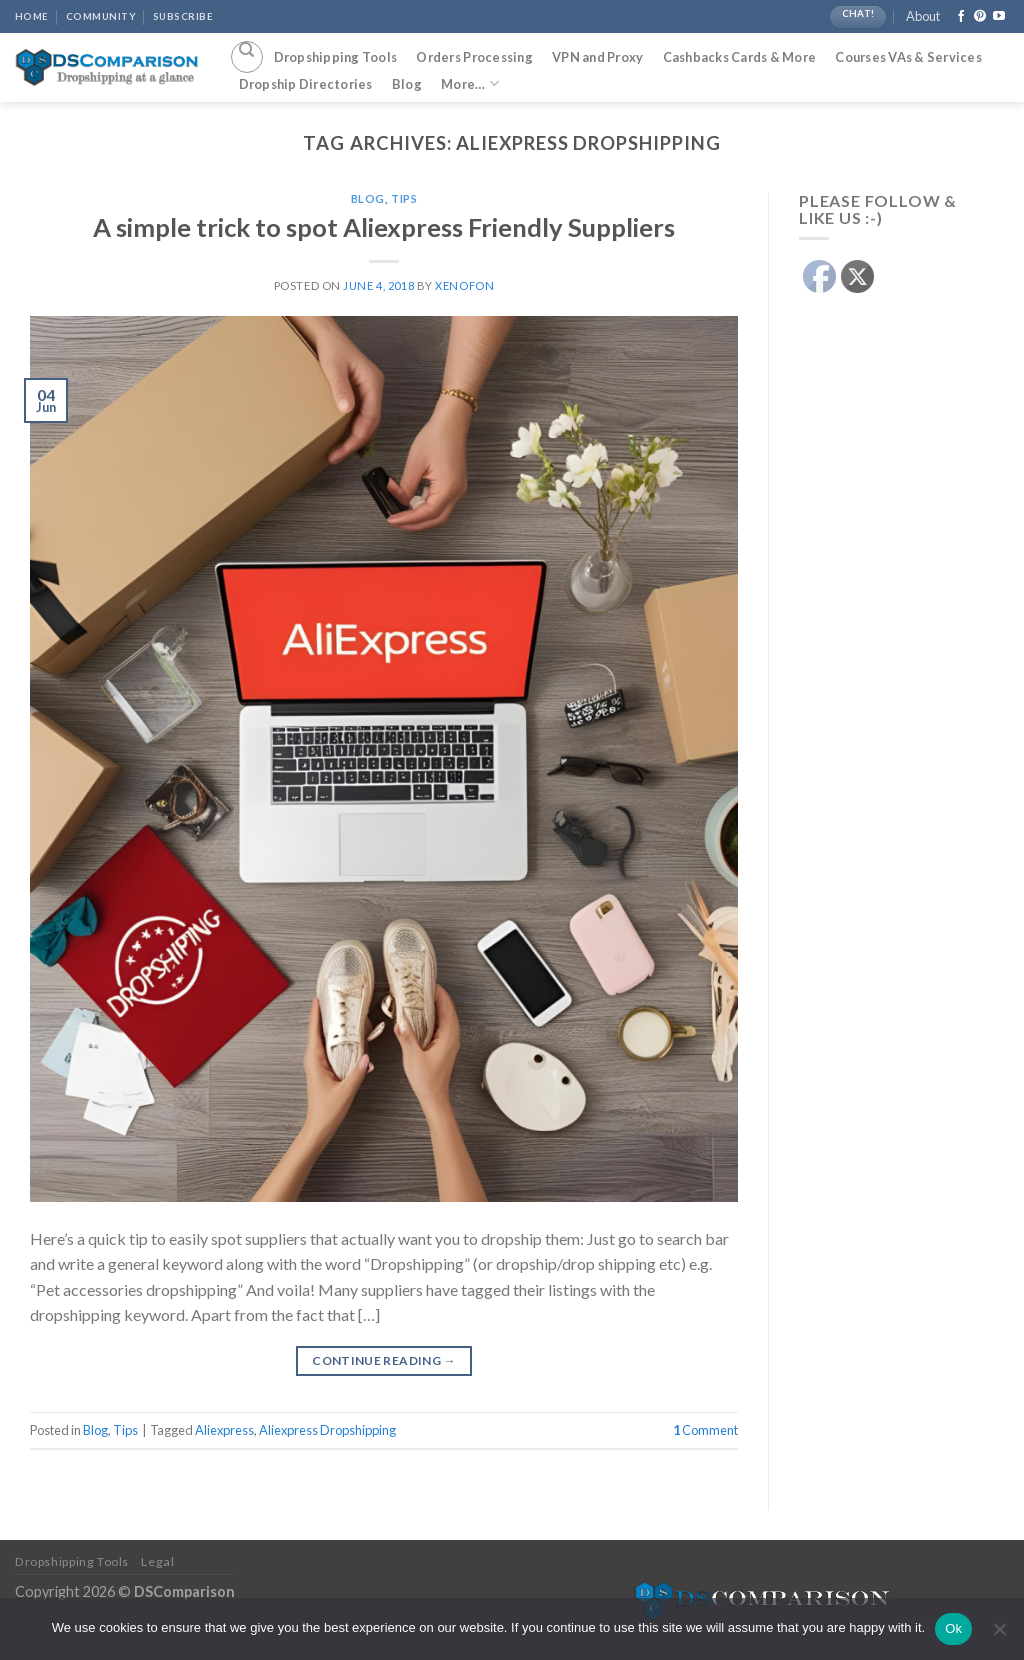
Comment (705, 1430)
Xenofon (464, 285)
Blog (407, 84)
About (923, 16)
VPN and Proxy (597, 57)
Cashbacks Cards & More (740, 57)
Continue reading (384, 1360)
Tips (404, 198)
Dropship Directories (306, 84)
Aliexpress (224, 1430)
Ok (953, 1628)
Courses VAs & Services (908, 57)
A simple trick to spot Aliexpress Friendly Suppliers (384, 227)
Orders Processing (474, 57)
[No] (999, 1635)
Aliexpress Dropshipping (327, 1430)
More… (470, 83)
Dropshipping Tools (336, 57)
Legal (157, 1561)
